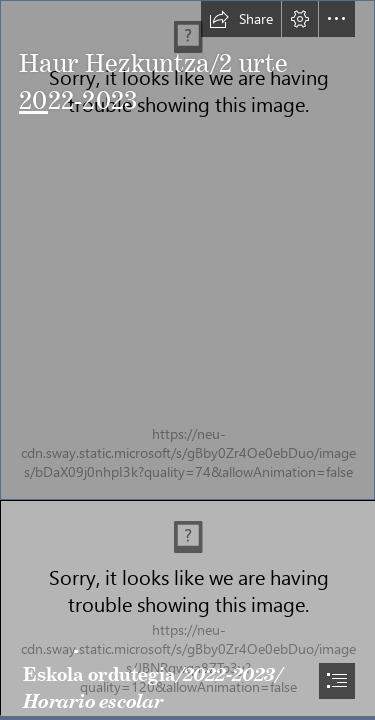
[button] (241, 19)
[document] (187, 360)
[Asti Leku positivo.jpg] (187, 250)
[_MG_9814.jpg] (187, 607)
